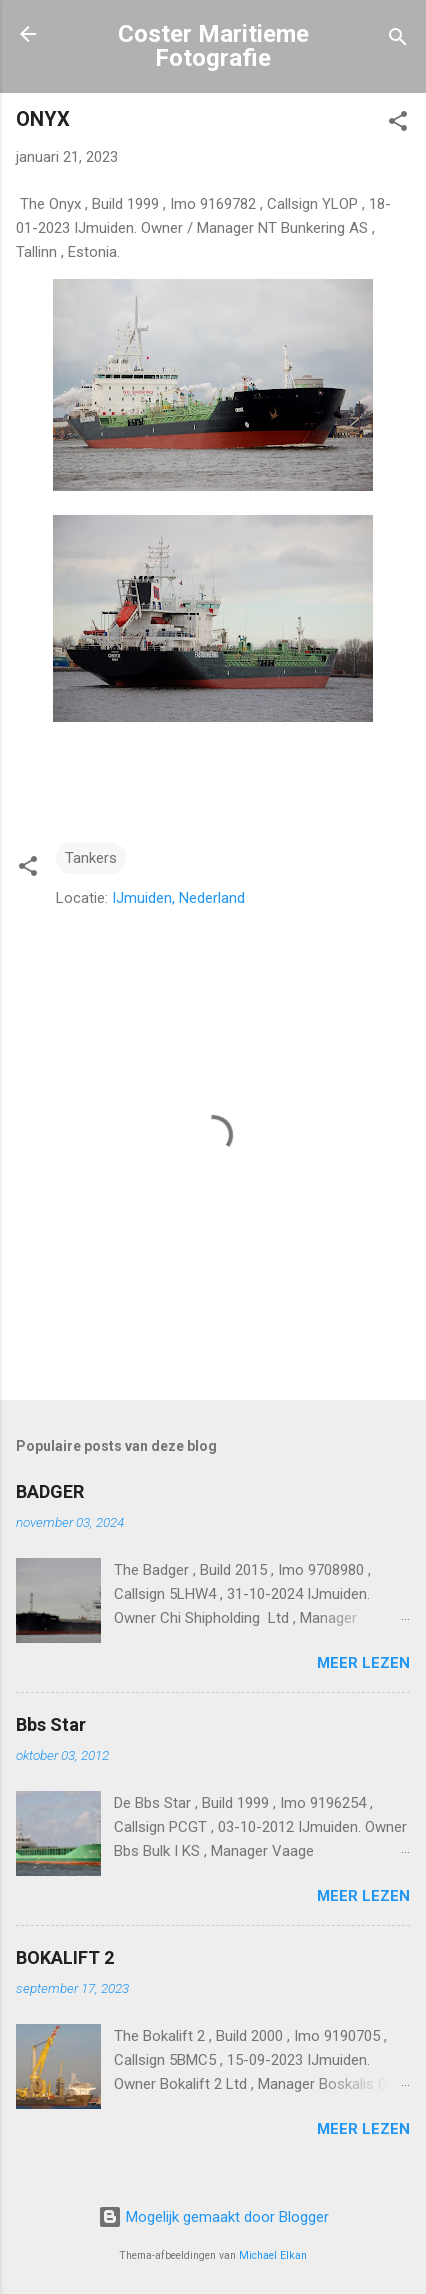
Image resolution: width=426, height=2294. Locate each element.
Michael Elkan (273, 2255)
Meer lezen (363, 1663)
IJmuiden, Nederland (178, 898)
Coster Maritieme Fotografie (213, 46)
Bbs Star (51, 1724)
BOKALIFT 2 (65, 1957)
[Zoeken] (398, 40)
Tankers (91, 858)
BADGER (50, 1491)
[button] (398, 124)
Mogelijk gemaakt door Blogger (213, 2217)
